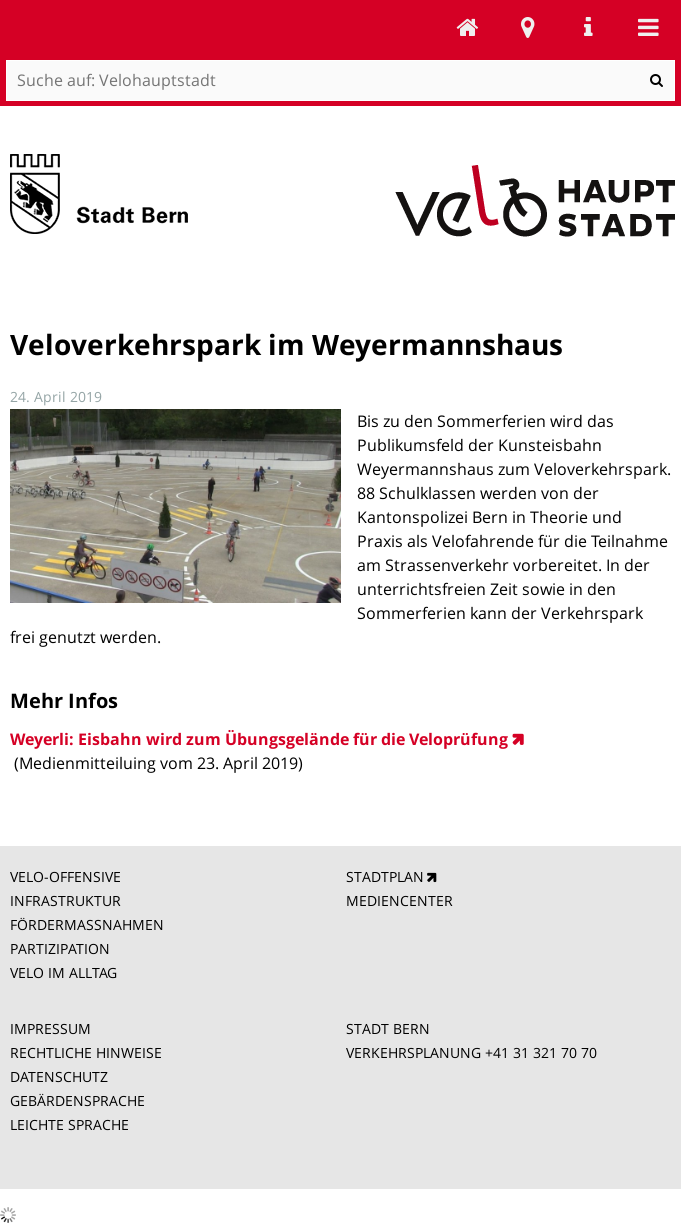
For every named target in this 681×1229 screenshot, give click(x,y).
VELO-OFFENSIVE (65, 876)
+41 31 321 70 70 (541, 1052)
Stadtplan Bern (528, 27)
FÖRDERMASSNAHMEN (87, 924)
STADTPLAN (385, 876)
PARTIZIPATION (60, 948)
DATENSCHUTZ (59, 1076)
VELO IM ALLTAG (63, 972)
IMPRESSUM (50, 1028)
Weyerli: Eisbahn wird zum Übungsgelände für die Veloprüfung (259, 739)
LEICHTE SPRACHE (69, 1124)
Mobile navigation (648, 27)
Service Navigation (588, 27)
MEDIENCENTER (399, 900)
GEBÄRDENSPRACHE (77, 1100)
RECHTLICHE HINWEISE (86, 1052)
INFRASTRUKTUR (65, 900)
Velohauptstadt (468, 27)
